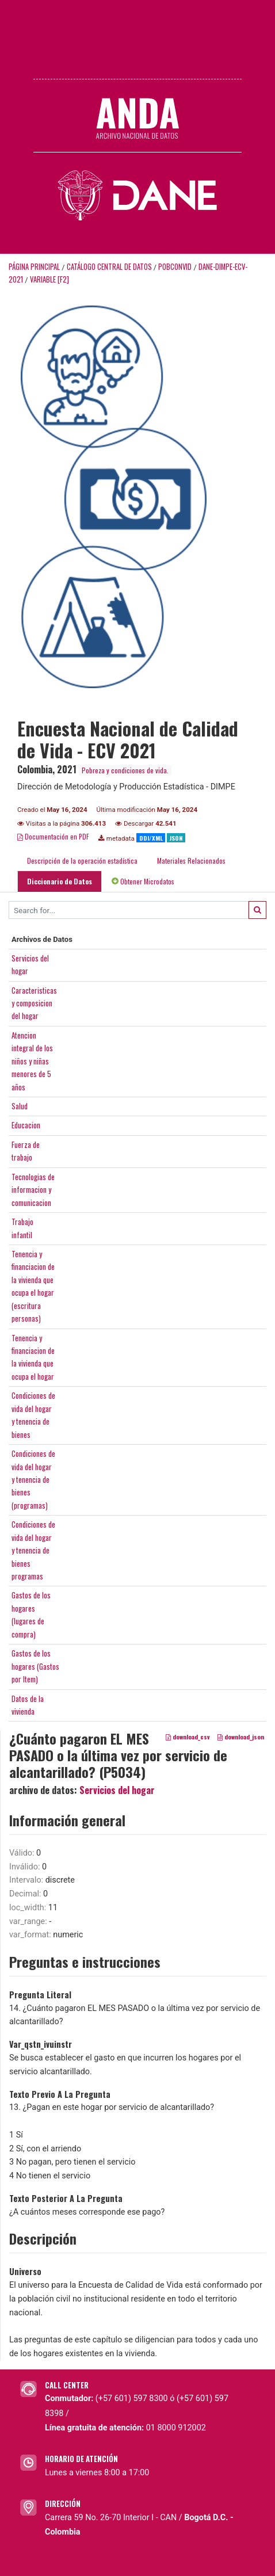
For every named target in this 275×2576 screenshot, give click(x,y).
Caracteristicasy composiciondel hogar (34, 1003)
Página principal (34, 266)
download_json (240, 1737)
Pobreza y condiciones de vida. (125, 770)
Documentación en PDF (53, 836)
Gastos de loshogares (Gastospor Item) (35, 1666)
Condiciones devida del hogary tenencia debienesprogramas (33, 1550)
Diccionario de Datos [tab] (59, 881)
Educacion (26, 1125)
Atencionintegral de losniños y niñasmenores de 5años (32, 1061)
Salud (20, 1106)
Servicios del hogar (117, 1790)
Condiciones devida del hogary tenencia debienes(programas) (33, 1479)
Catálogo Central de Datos (109, 266)
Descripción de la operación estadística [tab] (82, 860)
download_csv (188, 1737)
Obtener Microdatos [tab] (143, 881)
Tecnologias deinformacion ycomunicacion (33, 1189)
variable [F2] (49, 279)
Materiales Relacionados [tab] (191, 860)
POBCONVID (175, 266)
